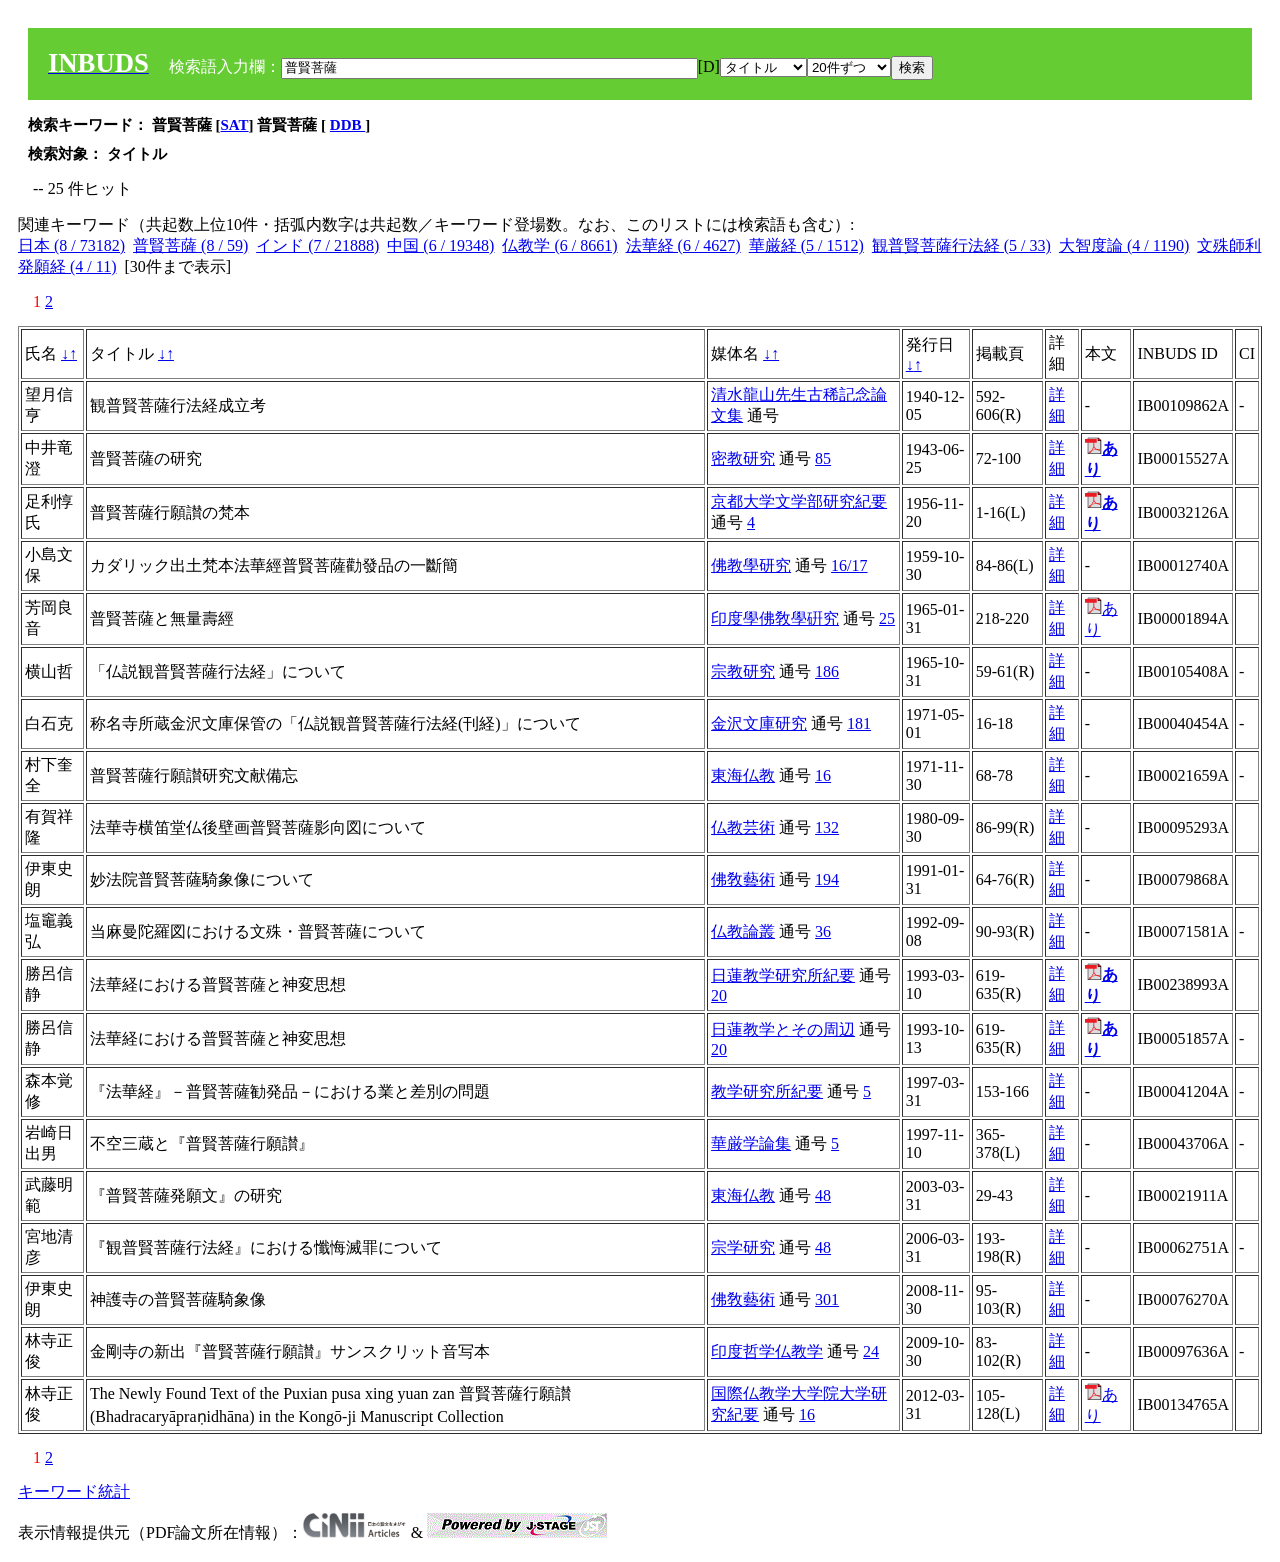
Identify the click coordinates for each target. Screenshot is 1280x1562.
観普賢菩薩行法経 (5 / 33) (961, 245)
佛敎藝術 (743, 879)
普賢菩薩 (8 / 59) (190, 245)
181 (859, 723)
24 (871, 1351)
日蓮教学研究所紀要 (783, 975)
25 (887, 618)
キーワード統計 (74, 1491)
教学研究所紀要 (767, 1091)
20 (719, 995)
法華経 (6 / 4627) (683, 245)
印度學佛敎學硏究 (775, 618)
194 (827, 879)
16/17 (849, 565)
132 (827, 827)
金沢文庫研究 (759, 723)
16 (823, 775)
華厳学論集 (751, 1143)
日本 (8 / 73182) (71, 245)
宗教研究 (743, 671)
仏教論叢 (743, 931)
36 (823, 931)
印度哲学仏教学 (767, 1351)
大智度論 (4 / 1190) (1124, 245)
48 (823, 1195)
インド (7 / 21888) (317, 245)
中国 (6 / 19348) (440, 245)
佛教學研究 (751, 565)
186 (827, 671)
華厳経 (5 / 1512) (806, 245)
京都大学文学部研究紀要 (799, 501)
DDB (347, 125)
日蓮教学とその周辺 (783, 1029)
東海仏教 (743, 775)
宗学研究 (743, 1247)
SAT (235, 125)
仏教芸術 (743, 827)
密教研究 (743, 458)
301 (827, 1299)
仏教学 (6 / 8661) (559, 245)
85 (823, 458)
